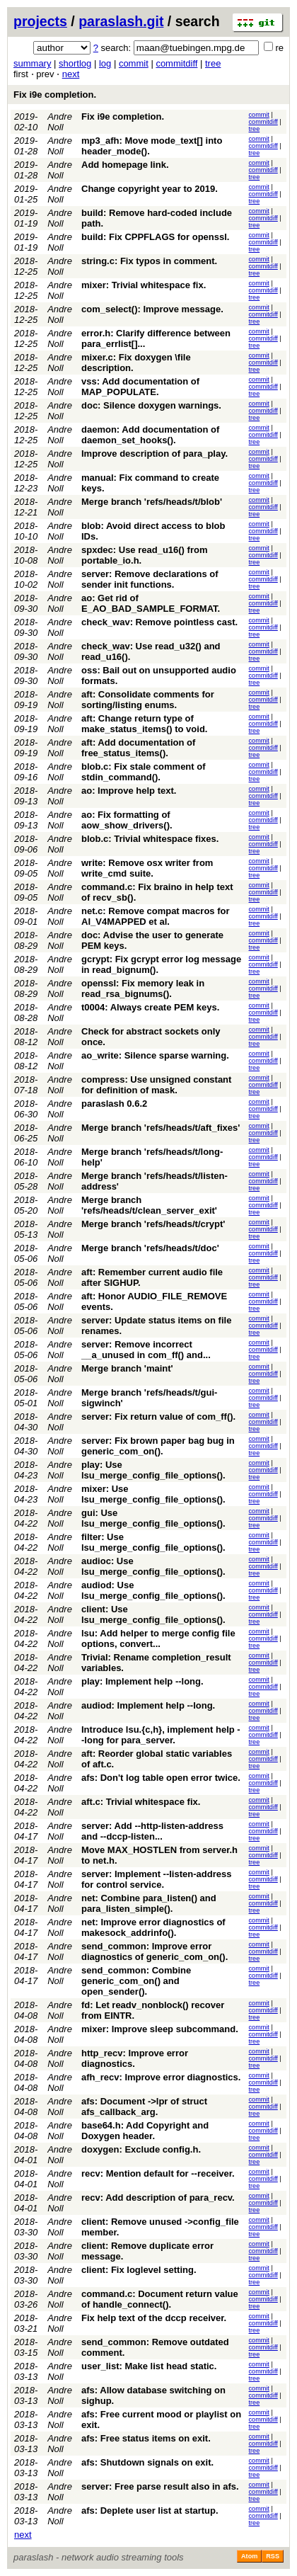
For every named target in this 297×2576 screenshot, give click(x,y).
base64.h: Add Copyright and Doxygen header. (145, 2130)
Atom (249, 2556)
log (105, 63)
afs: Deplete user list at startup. (150, 2510)
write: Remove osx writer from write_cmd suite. (147, 868)
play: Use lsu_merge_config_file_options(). (153, 1470)
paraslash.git (120, 21)
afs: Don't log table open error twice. (160, 1777)
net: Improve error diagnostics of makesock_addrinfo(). (153, 1927)
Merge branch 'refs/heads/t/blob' (151, 501)
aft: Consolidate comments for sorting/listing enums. (147, 699)
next (71, 74)
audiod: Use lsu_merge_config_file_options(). (153, 1590)
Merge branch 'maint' (127, 1368)
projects (40, 21)
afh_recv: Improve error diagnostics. (160, 2077)
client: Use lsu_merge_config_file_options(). (153, 1614)
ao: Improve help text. (128, 790)
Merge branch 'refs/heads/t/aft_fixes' (160, 1127)
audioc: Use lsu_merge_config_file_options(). (153, 1566)
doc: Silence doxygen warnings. (151, 405)
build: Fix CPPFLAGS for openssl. (155, 237)
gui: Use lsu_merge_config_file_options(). (153, 1518)
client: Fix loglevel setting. (139, 2269)
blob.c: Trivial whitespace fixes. (150, 838)
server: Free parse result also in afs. (160, 2486)
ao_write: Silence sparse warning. (155, 1055)
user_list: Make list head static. (148, 2366)
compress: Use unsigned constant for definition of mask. (156, 1084)
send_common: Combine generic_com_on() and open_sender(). (136, 1981)
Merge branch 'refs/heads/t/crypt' (153, 1224)
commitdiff (176, 63)
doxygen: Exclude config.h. (141, 2149)
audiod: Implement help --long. (148, 1705)
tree (213, 63)
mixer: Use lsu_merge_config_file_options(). (153, 1494)
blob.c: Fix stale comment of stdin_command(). (143, 771)
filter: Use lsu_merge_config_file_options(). (153, 1542)
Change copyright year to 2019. (149, 188)
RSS (272, 2556)
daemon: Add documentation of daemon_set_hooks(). (150, 434)
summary (32, 63)
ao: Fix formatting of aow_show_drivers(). (127, 820)
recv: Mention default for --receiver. (158, 2173)
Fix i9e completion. (54, 94)
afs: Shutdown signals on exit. (147, 2462)
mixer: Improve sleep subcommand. (159, 2029)
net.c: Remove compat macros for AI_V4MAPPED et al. (155, 916)
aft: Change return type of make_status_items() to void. (144, 723)
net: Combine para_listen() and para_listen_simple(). (148, 1903)
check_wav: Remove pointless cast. (159, 622)
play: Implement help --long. (142, 1681)
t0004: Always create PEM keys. (150, 1007)
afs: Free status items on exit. (146, 2438)
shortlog (75, 63)
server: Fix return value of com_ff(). (158, 1416)
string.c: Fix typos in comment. (149, 261)
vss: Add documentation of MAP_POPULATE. (140, 386)
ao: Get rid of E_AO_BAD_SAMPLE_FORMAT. (150, 603)
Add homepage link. (125, 164)
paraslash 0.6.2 (114, 1103)
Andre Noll (59, 121)
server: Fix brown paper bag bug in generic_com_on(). (158, 1446)
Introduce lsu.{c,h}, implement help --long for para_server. (160, 1734)
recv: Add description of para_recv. (158, 2197)
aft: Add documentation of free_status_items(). (138, 747)
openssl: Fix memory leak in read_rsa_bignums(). (142, 988)
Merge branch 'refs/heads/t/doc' (150, 1248)
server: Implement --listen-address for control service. (156, 1879)
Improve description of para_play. (154, 453)
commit (133, 63)
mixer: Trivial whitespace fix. (143, 285)
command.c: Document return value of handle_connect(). (159, 2299)
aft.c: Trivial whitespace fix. (140, 1801)
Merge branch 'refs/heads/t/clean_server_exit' (149, 1205)
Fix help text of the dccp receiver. (153, 2318)
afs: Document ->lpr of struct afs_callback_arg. (144, 2106)
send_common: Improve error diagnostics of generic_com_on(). (154, 1951)
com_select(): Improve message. (152, 309)
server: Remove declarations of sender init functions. (150, 579)
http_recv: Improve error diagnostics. (134, 2058)
